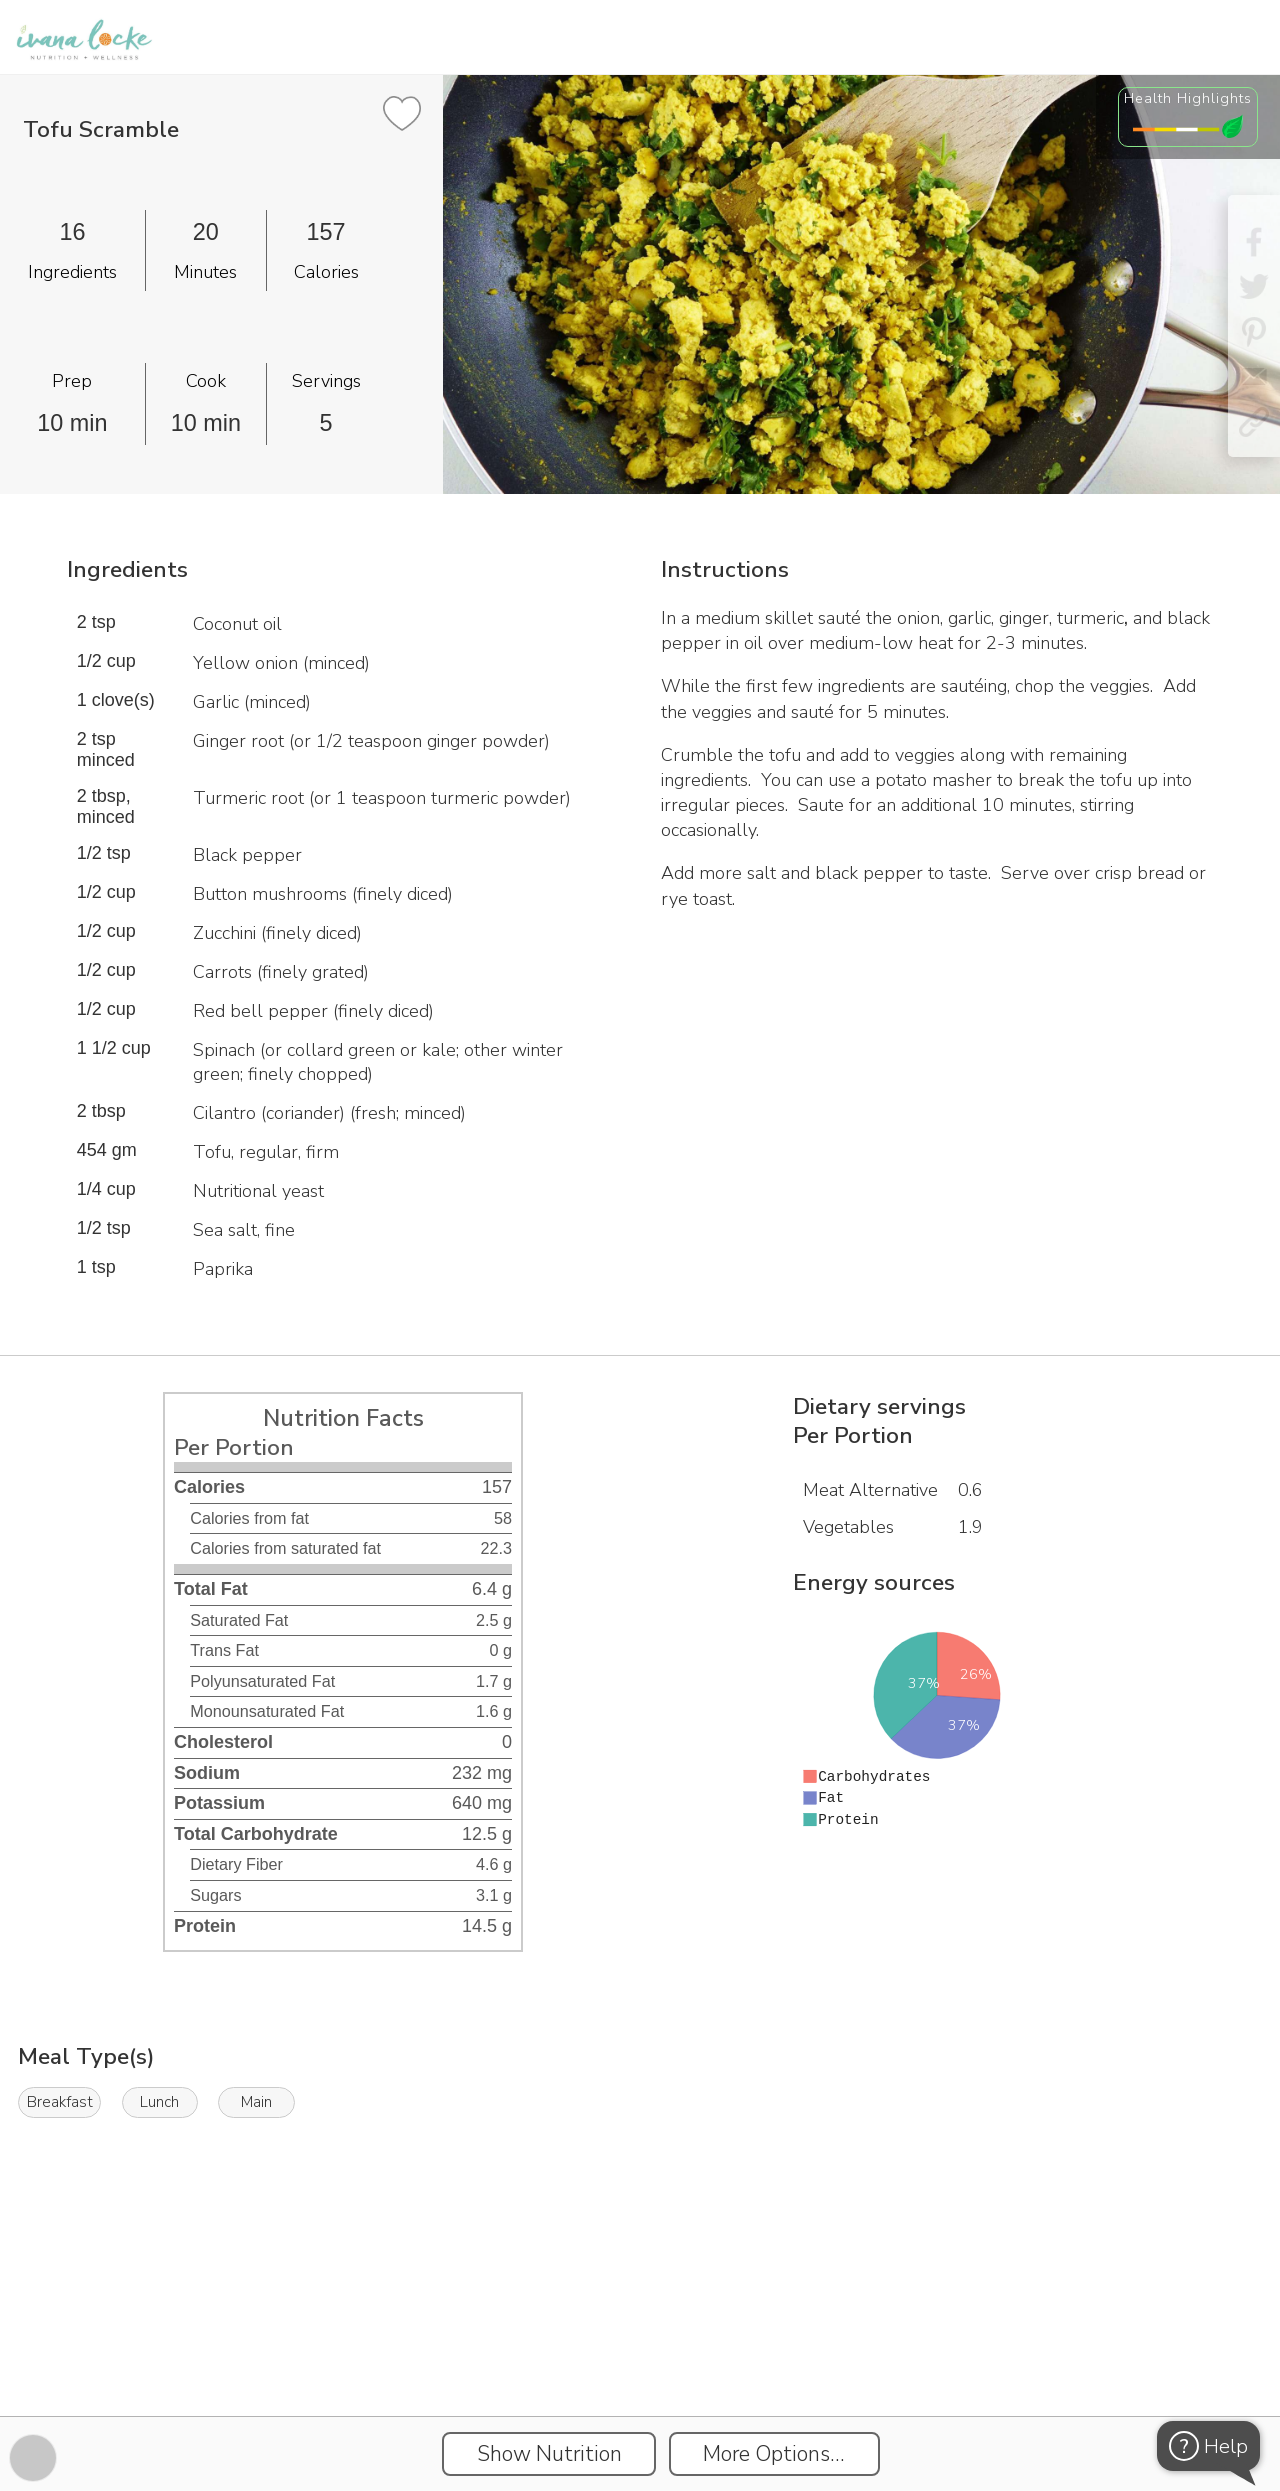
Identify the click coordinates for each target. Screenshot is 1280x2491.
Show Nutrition (549, 2454)
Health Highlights (1188, 98)
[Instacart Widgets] (640, 2347)
